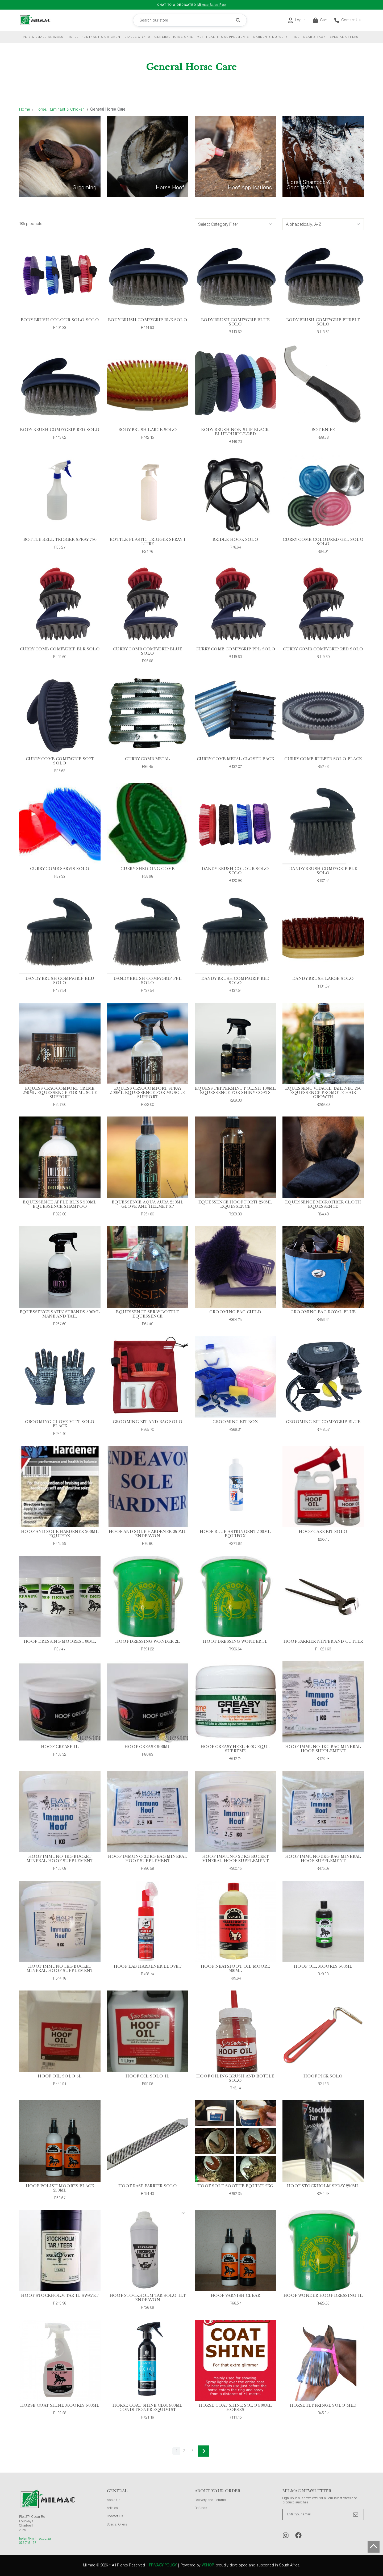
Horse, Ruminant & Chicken (94, 37)
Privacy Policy (163, 2565)
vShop (208, 2565)
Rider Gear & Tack (309, 37)
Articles (112, 2508)
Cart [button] (320, 20)
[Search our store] (190, 20)
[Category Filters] (235, 224)
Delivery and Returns (210, 2500)
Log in (297, 20)
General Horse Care (174, 37)
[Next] (203, 2451)
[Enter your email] (323, 2514)
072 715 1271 (28, 2543)
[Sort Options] (323, 224)
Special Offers (344, 37)
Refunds (201, 2508)
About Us (113, 2500)
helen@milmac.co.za (35, 2538)
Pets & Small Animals (43, 37)
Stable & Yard (137, 37)
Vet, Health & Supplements (223, 37)
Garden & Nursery (270, 37)
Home (24, 109)
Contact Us (347, 20)
